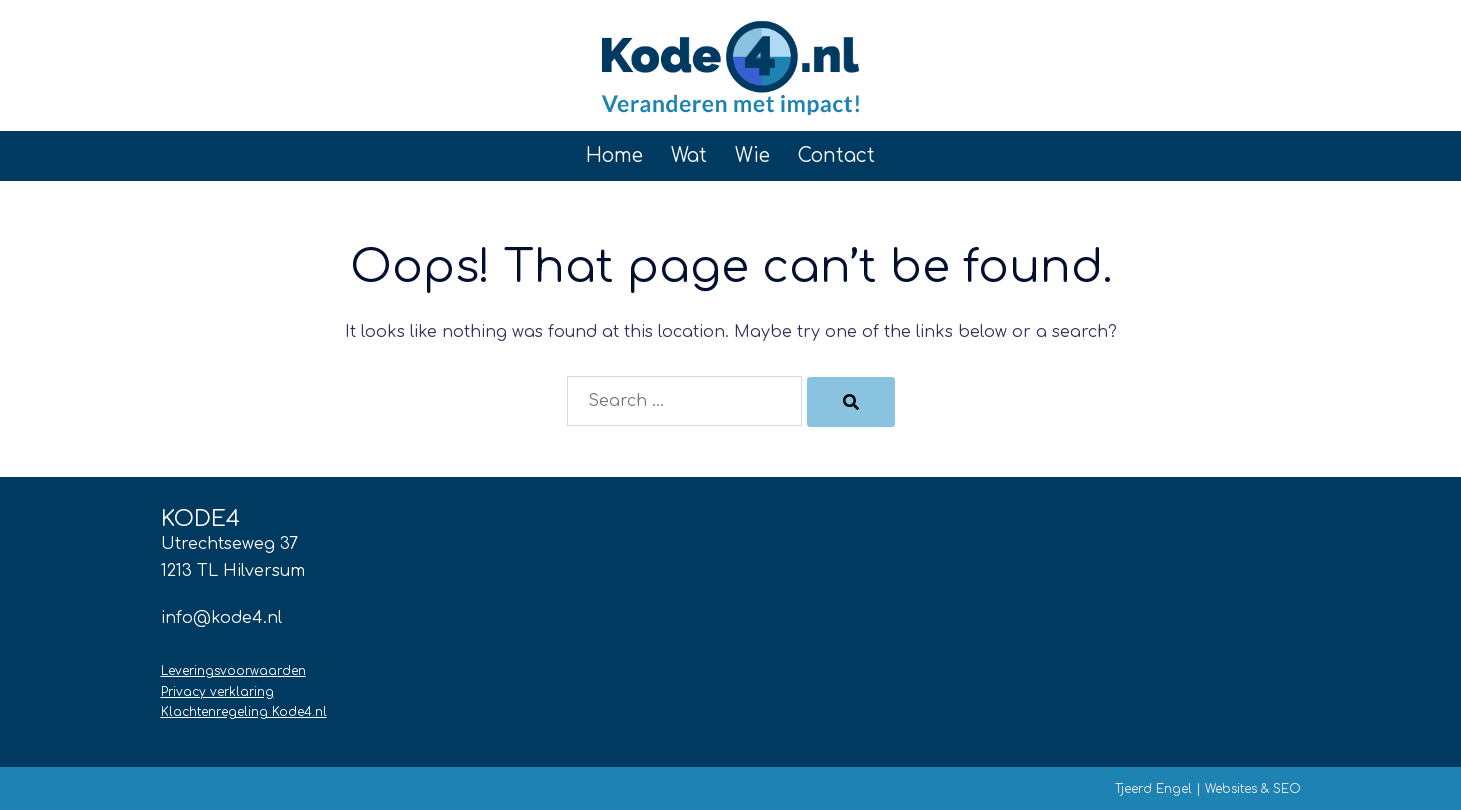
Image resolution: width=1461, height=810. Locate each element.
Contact (836, 155)
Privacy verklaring (217, 692)
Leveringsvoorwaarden (233, 671)
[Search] (851, 402)
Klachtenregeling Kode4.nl (244, 712)
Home (614, 155)
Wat (689, 155)
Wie (752, 155)
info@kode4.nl (221, 618)
